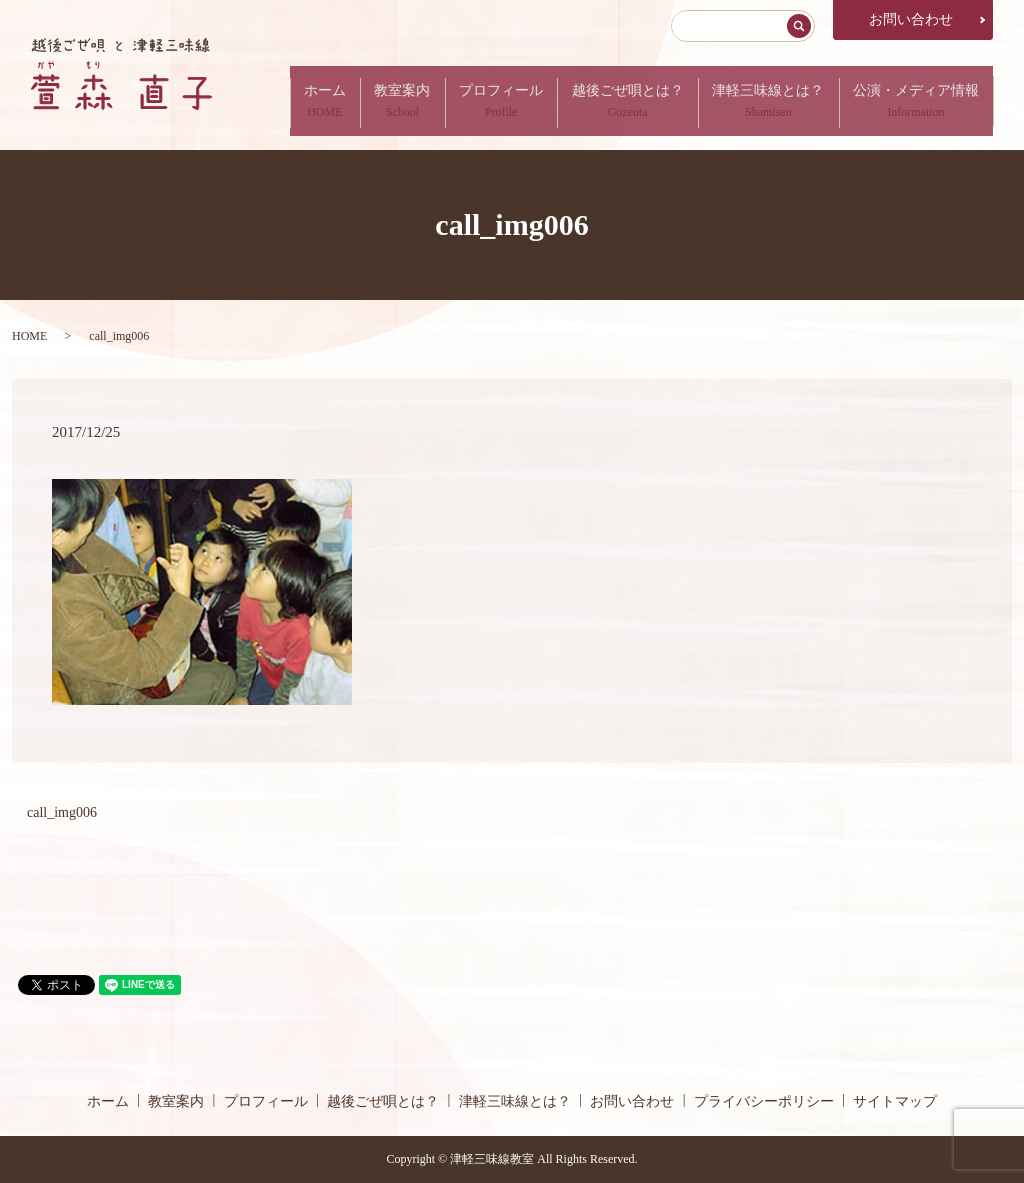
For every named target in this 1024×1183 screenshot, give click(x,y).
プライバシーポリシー (764, 1101)
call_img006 (62, 812)
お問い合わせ (911, 19)
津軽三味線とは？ (761, 101)
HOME (29, 336)
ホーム (298, 101)
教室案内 (380, 101)
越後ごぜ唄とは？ (615, 101)
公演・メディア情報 (913, 101)
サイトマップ (895, 1101)
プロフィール (484, 101)
